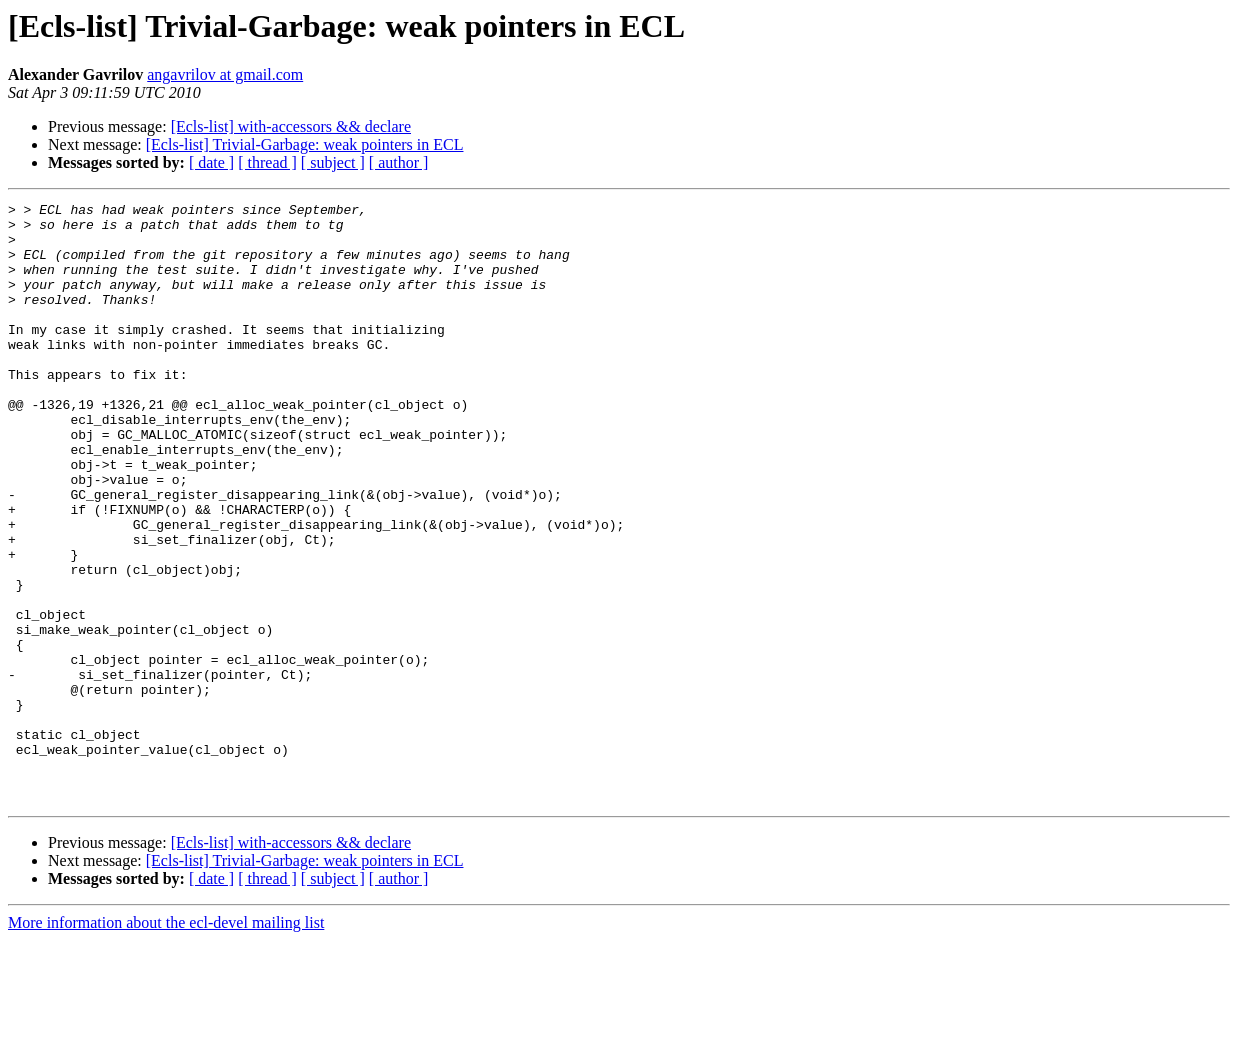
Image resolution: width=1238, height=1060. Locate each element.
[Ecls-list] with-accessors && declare (291, 126)
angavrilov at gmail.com (225, 74)
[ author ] (399, 162)
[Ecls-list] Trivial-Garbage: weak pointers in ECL (305, 144)
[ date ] (211, 162)
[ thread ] (267, 162)
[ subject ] (333, 162)
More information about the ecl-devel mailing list (166, 1042)
